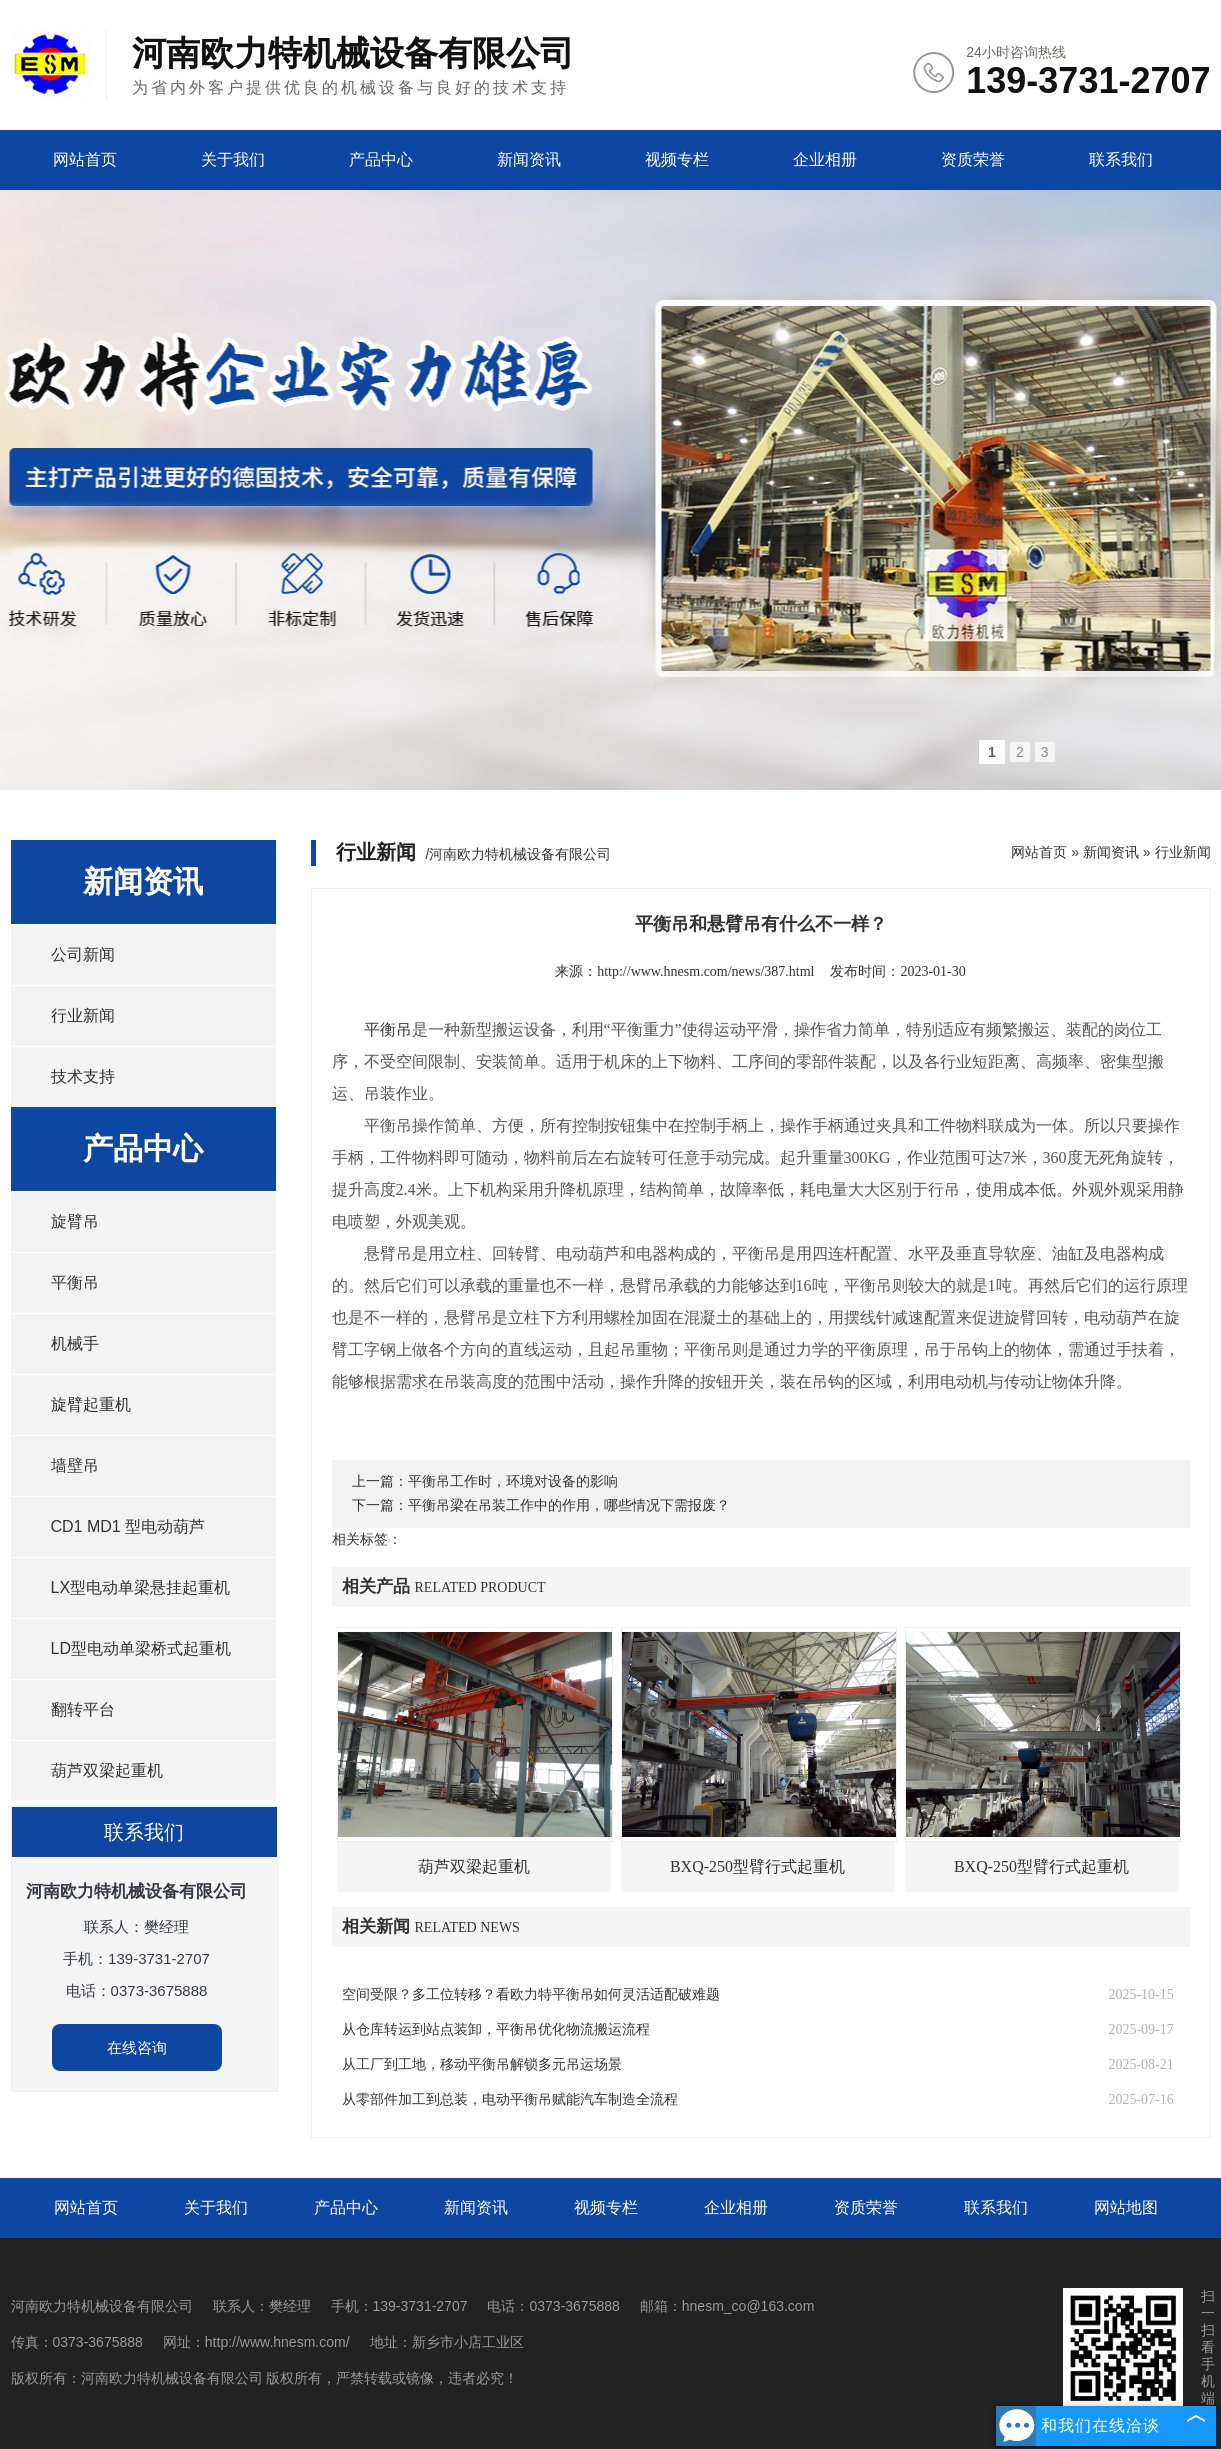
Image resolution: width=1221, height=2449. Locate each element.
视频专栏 (677, 159)
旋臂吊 (75, 1221)
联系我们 (1121, 159)
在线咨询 (137, 2047)
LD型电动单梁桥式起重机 (141, 1648)
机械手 (75, 1343)
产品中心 (381, 159)
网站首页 (85, 159)
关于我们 (233, 159)
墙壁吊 (75, 1465)
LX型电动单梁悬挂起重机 (141, 1587)
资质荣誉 (973, 159)
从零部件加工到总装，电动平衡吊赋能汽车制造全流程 (510, 2099)
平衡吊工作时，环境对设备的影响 (513, 1481)
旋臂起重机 (91, 1404)
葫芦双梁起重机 (107, 1770)
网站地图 (1126, 2207)
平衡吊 (75, 1282)
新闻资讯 (529, 159)
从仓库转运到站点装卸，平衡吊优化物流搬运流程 (496, 2029)
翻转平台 (83, 1709)
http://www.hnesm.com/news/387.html (705, 971)
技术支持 (83, 1076)
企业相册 (825, 159)
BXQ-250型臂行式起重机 (757, 1866)
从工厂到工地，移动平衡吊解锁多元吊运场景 (482, 2064)
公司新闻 (83, 954)
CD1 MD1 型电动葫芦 (128, 1526)
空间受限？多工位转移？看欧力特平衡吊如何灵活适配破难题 (531, 1994)
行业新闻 (83, 1015)
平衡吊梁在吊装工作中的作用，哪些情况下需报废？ (569, 1505)
